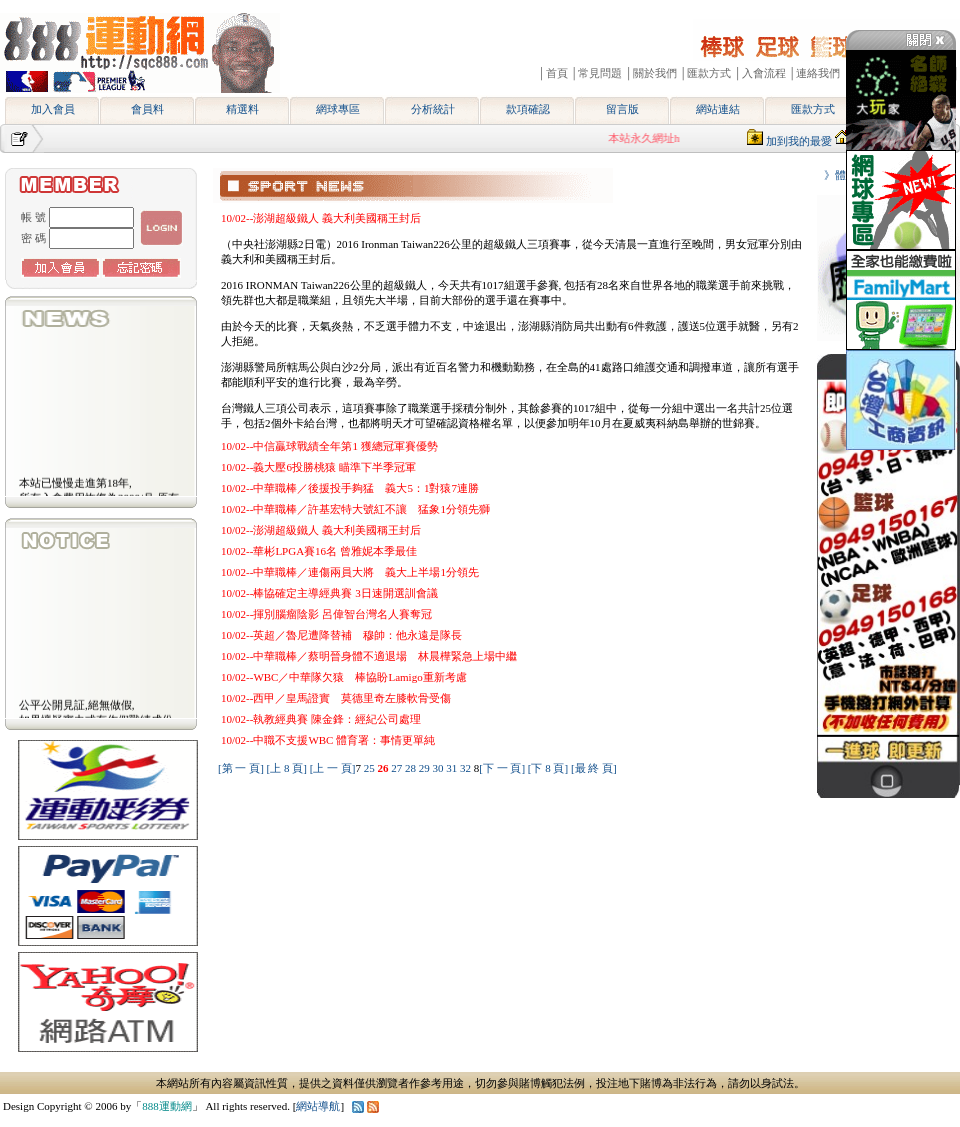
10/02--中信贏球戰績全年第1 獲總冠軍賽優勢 (329, 446)
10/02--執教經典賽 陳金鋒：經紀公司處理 (321, 719)
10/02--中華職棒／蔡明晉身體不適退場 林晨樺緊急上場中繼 (369, 656)
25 (371, 768)
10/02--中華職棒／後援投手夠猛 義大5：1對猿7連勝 (350, 488)
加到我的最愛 (799, 141)
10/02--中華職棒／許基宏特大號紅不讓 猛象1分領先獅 (355, 509)
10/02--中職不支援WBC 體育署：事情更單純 (328, 740)
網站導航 (318, 1106)
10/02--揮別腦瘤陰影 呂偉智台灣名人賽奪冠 (326, 614)
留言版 (622, 109)
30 (439, 768)
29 (426, 768)
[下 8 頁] (548, 768)
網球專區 (338, 109)
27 (398, 768)
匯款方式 (813, 109)
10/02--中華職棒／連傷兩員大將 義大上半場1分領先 (350, 572)
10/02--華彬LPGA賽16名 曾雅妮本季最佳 (319, 551)
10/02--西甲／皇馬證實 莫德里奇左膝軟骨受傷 (336, 698)
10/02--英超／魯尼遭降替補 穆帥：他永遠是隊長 (341, 635)
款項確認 (528, 109)
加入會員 (53, 109)
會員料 (147, 109)
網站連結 (718, 109)
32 (467, 768)
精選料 (242, 109)
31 (453, 768)
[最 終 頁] (594, 768)
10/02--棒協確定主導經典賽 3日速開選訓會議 (329, 593)
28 (412, 768)
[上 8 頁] (287, 768)
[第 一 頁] (241, 768)
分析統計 (433, 109)
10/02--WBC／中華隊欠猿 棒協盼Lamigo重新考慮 (344, 677)
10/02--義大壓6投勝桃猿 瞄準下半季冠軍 (318, 467)
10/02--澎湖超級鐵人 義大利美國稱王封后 (321, 218)
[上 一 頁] (333, 768)
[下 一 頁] (502, 768)
